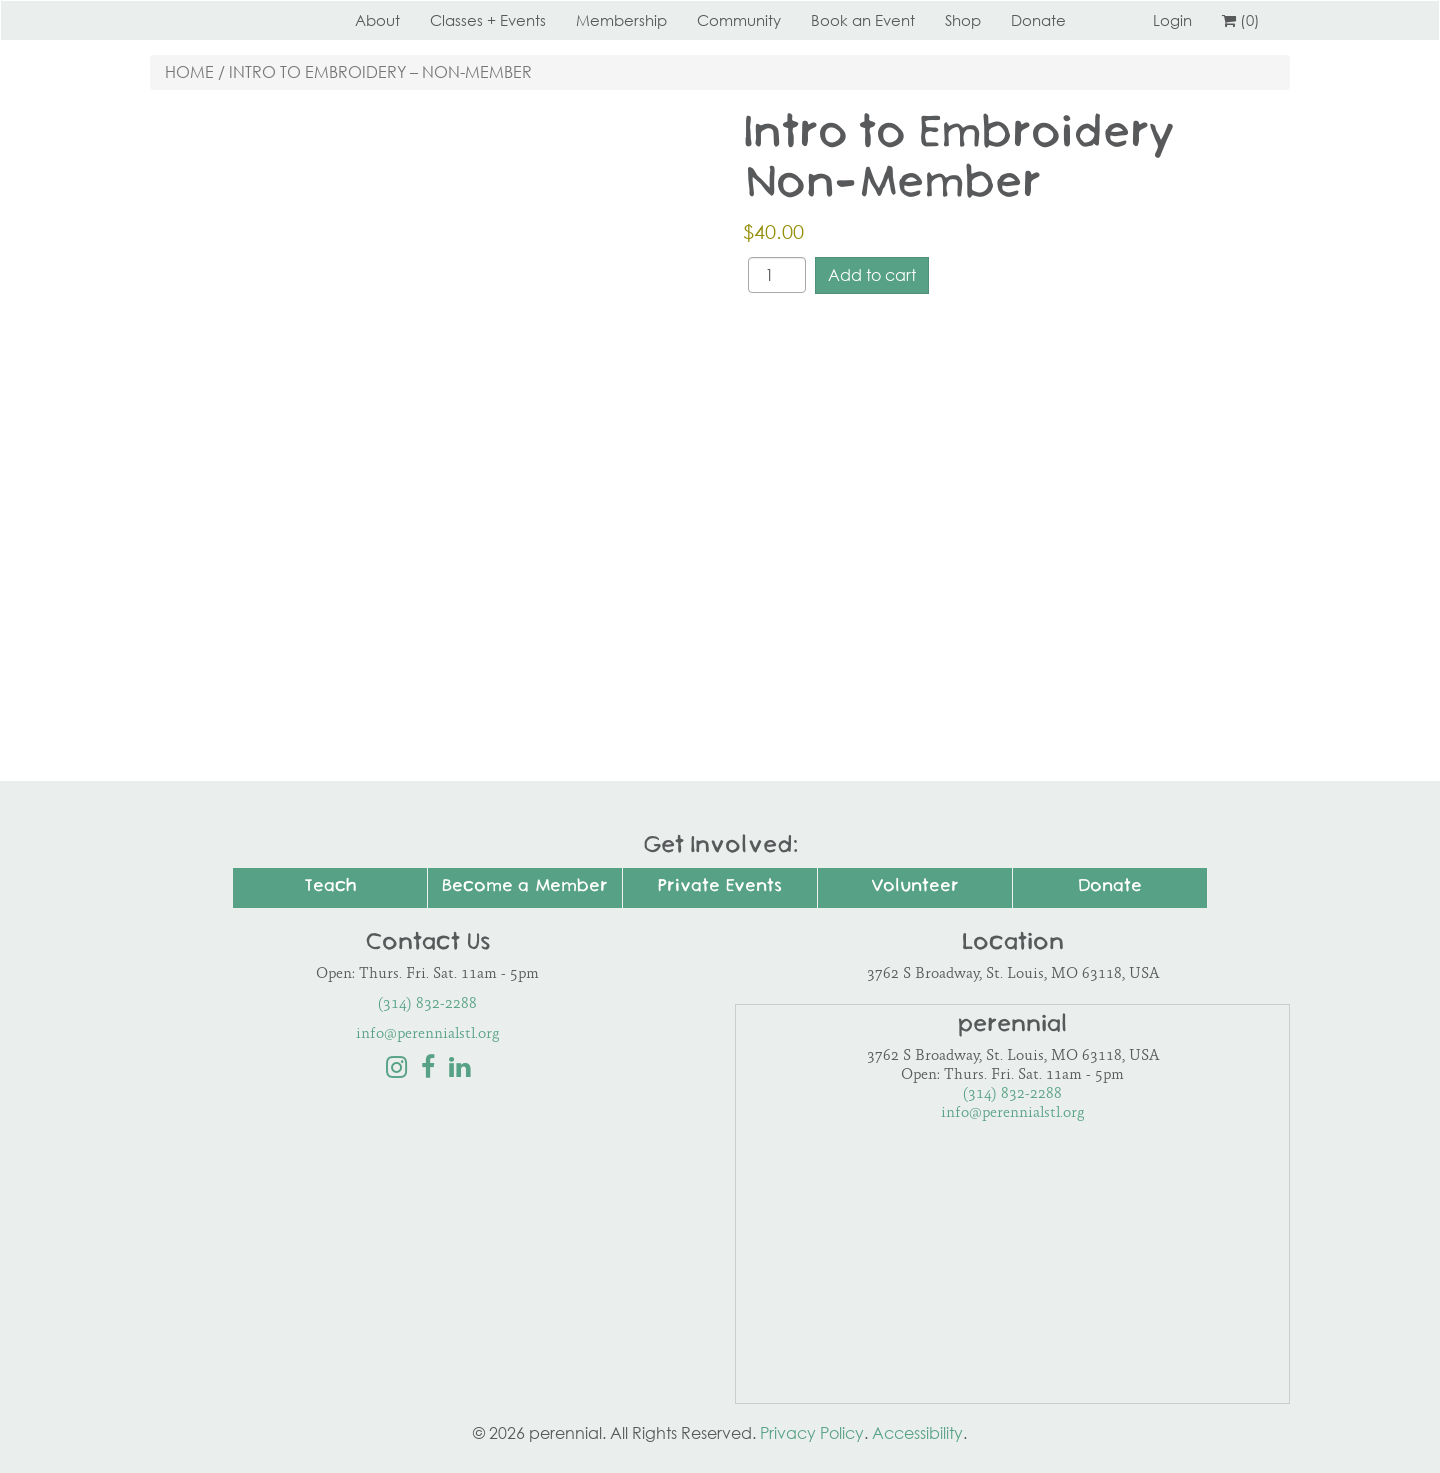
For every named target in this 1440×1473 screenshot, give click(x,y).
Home (189, 72)
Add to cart (872, 275)
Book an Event (863, 20)
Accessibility (917, 1433)
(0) (1241, 20)
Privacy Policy (812, 1433)
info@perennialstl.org (428, 1034)
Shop (963, 20)
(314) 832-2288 (427, 1004)
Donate (1038, 20)
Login (1172, 20)
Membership (621, 20)
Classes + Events (488, 20)
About (377, 20)
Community (739, 20)
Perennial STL (225, 20)
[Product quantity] (777, 275)
